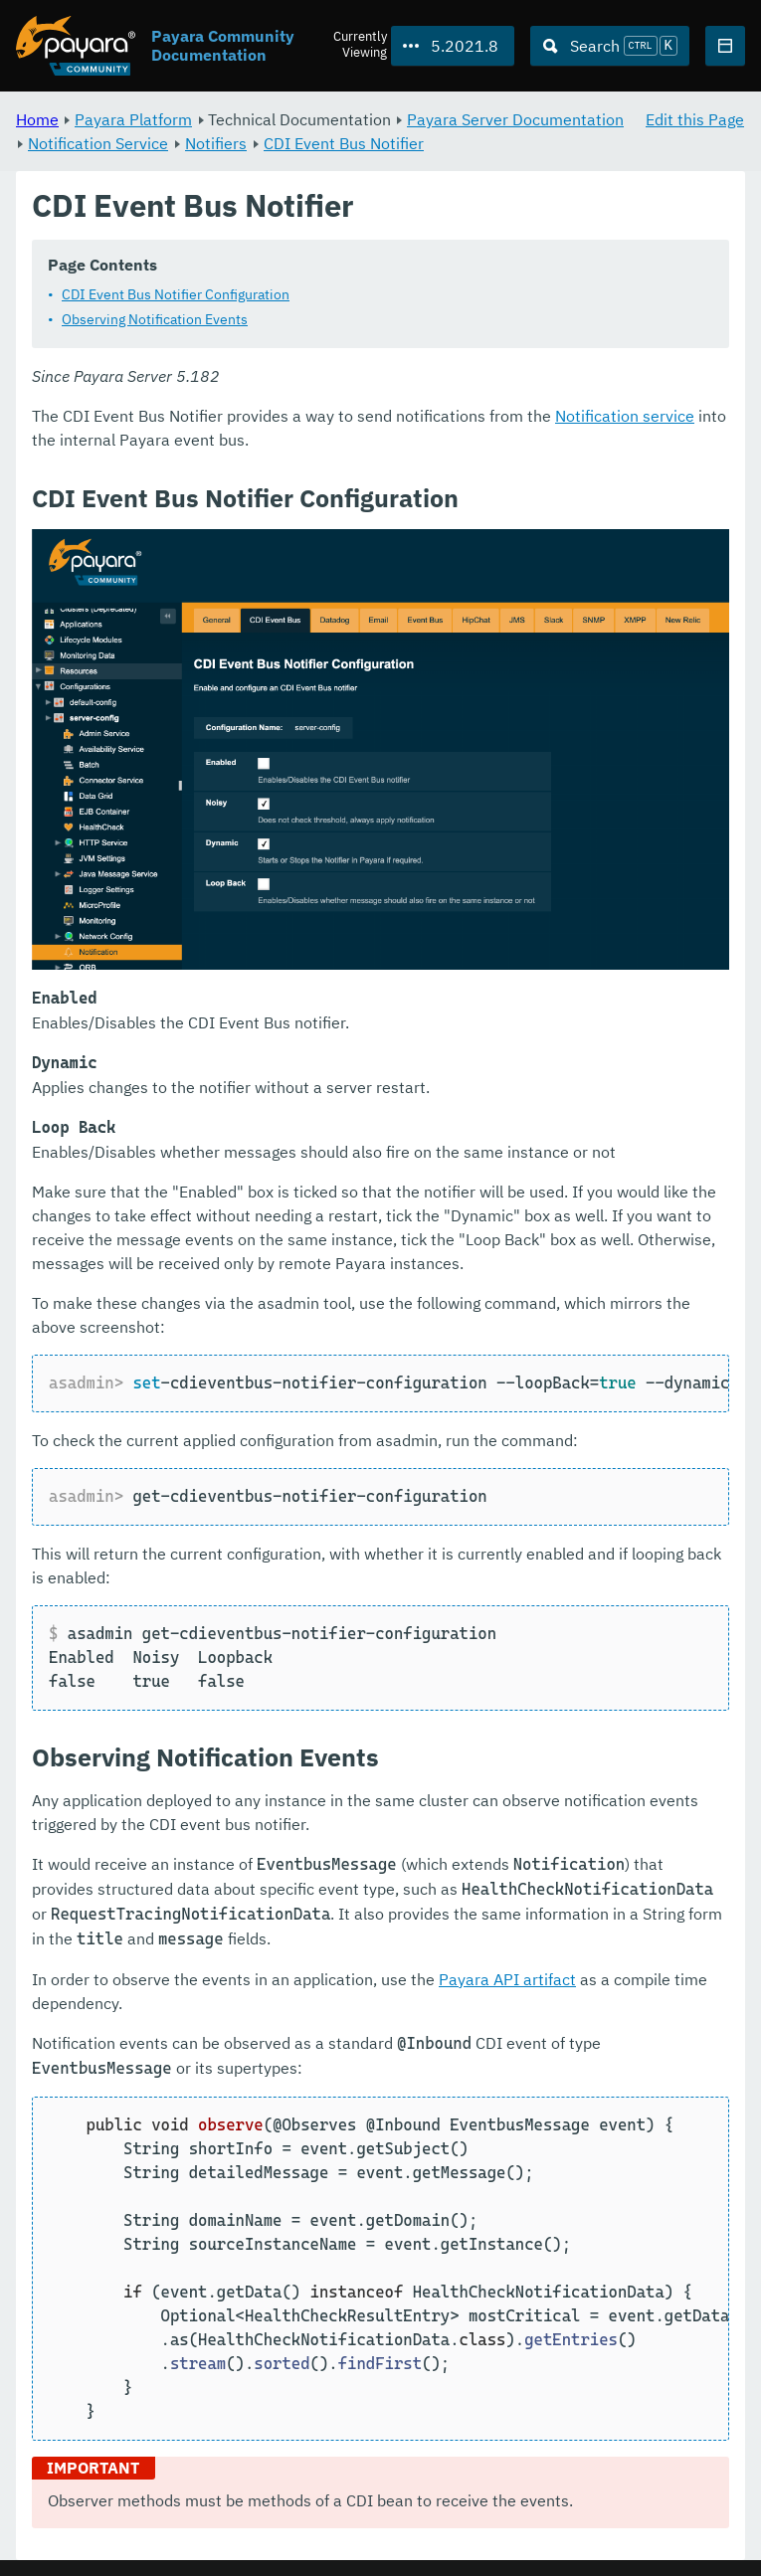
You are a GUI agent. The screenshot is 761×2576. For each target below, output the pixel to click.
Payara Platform (133, 119)
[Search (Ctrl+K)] (609, 46)
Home (37, 119)
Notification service (624, 417)
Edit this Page (695, 119)
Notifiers (216, 143)
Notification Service (98, 143)
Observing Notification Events (155, 320)
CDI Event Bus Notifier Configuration (175, 295)
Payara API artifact (507, 1979)
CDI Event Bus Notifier (344, 143)
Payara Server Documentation (515, 119)
